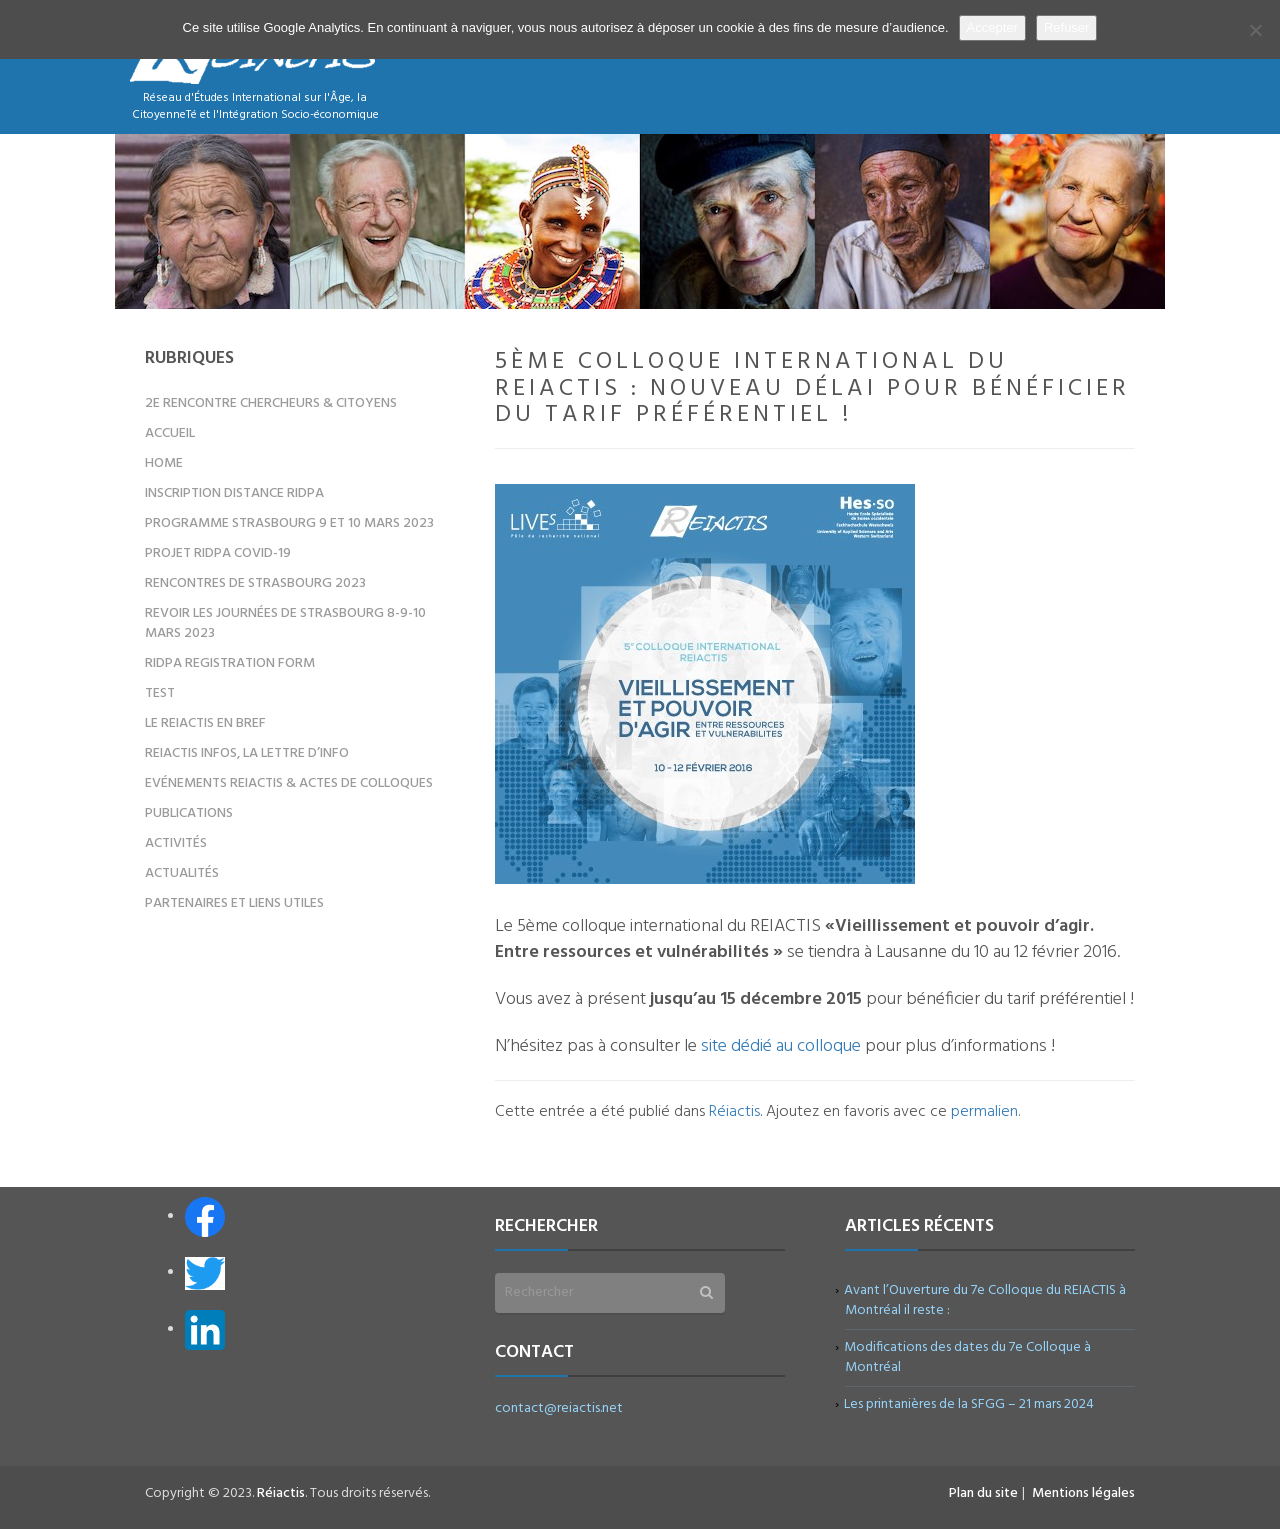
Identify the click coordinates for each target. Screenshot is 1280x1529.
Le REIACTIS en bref (205, 723)
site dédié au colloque (781, 1046)
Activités (176, 843)
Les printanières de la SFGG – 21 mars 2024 (969, 1404)
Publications (189, 813)
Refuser (1067, 27)
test (160, 693)
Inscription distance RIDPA (234, 493)
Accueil (170, 433)
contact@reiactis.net (559, 1408)
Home (164, 463)
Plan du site (983, 1493)
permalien (984, 1112)
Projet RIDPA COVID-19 (218, 553)
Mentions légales (1083, 1493)
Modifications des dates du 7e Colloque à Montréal (968, 1357)
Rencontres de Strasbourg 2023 (255, 583)
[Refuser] (1255, 30)
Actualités (182, 873)
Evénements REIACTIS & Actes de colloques (289, 783)
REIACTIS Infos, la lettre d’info (247, 753)
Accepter (992, 27)
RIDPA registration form (230, 663)
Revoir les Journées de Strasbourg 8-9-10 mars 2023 (285, 623)
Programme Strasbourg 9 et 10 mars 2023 (289, 523)
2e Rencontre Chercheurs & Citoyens (271, 403)
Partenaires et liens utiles (234, 903)
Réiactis (734, 1112)
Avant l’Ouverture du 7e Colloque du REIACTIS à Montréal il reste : (985, 1300)
